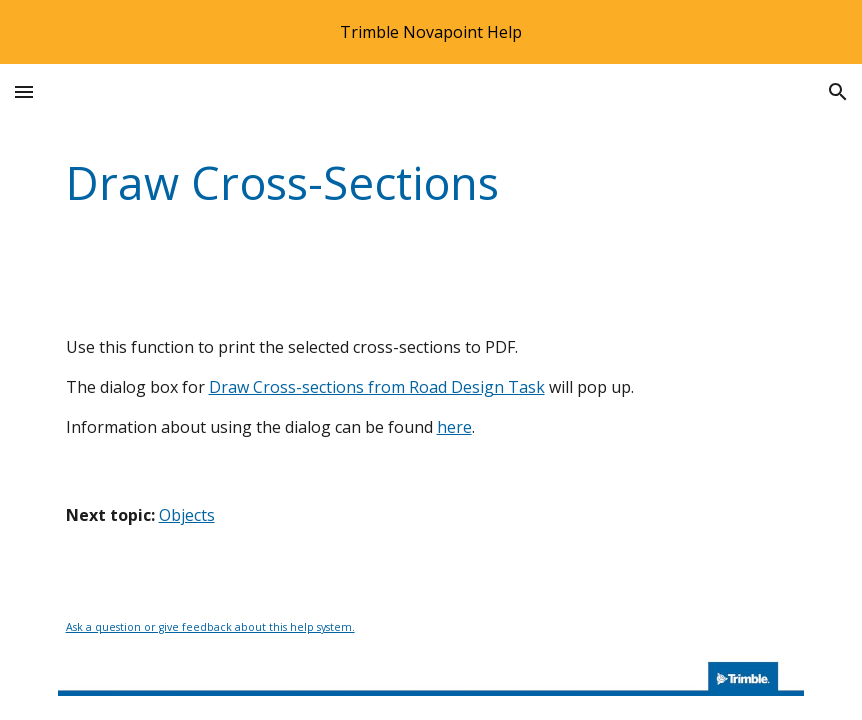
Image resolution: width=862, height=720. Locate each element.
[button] (24, 91)
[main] (431, 183)
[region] (431, 32)
